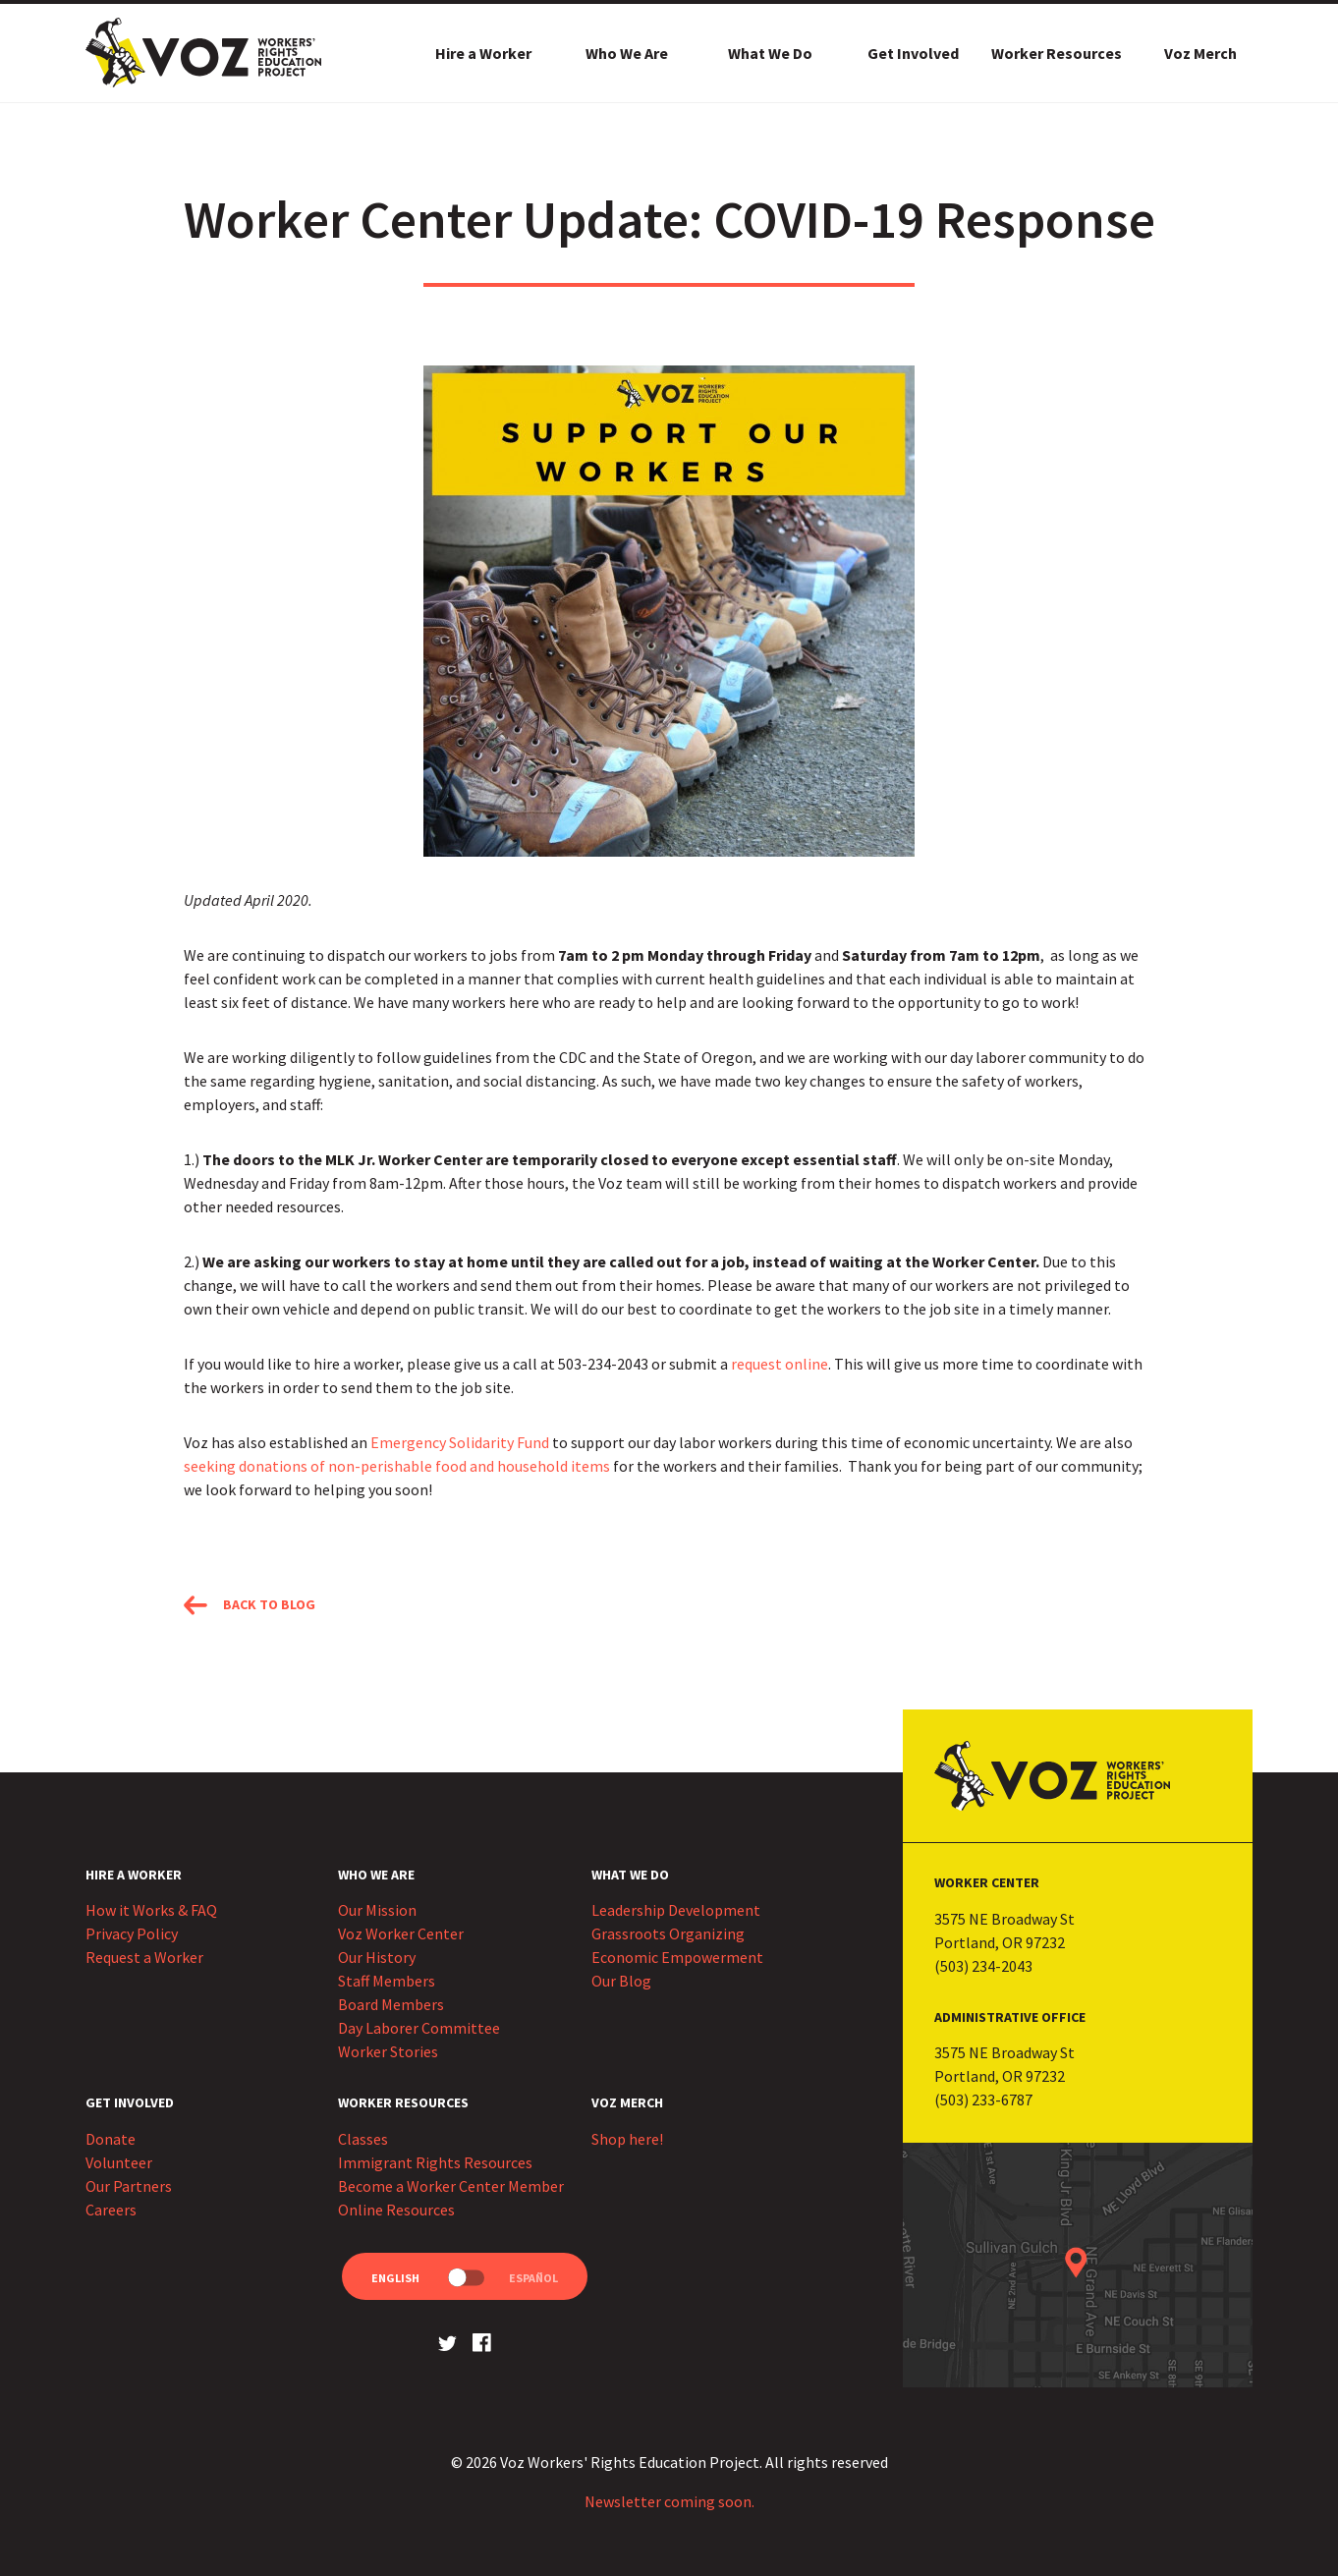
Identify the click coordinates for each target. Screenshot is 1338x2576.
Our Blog (621, 1980)
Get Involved (913, 53)
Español (533, 2277)
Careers (111, 2209)
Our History (377, 1957)
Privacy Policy (131, 1933)
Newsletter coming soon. (669, 2501)
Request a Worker (144, 1957)
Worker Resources (1056, 53)
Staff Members (386, 1980)
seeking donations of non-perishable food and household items (397, 1466)
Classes (363, 2139)
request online (779, 1363)
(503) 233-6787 (983, 2099)
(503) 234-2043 (983, 1966)
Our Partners (128, 2186)
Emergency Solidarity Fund (459, 1442)
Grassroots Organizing (668, 1933)
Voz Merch (1200, 53)
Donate (110, 2139)
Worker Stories (388, 2051)
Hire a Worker (483, 53)
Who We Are (626, 53)
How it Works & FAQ (151, 1910)
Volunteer (118, 2162)
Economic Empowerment (677, 1957)
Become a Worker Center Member (451, 2186)
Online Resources (396, 2209)
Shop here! (627, 2139)
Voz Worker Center (401, 1933)
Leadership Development (675, 1910)
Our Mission (377, 1910)
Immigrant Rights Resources (435, 2162)
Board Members (391, 2004)
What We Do (770, 53)
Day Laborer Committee (419, 2028)
